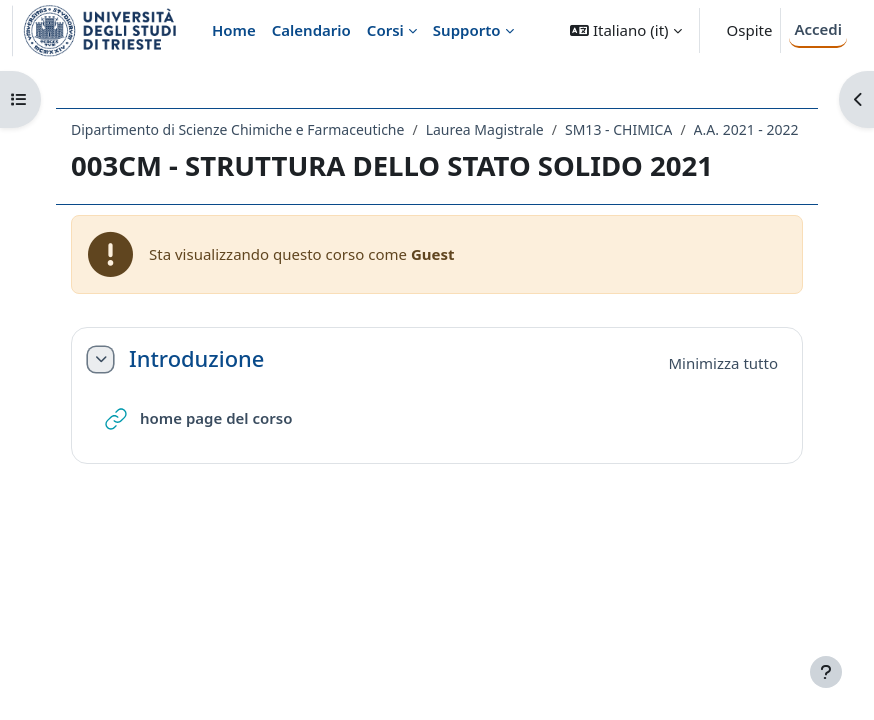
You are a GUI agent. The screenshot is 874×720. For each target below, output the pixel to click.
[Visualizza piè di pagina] (826, 672)
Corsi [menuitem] (385, 30)
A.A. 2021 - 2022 (746, 129)
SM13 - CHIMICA (618, 129)
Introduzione (196, 359)
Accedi (818, 29)
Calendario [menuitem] (311, 30)
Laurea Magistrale (485, 129)
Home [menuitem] (234, 30)
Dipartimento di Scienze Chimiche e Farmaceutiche (237, 129)
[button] (625, 30)
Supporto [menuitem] (467, 30)
